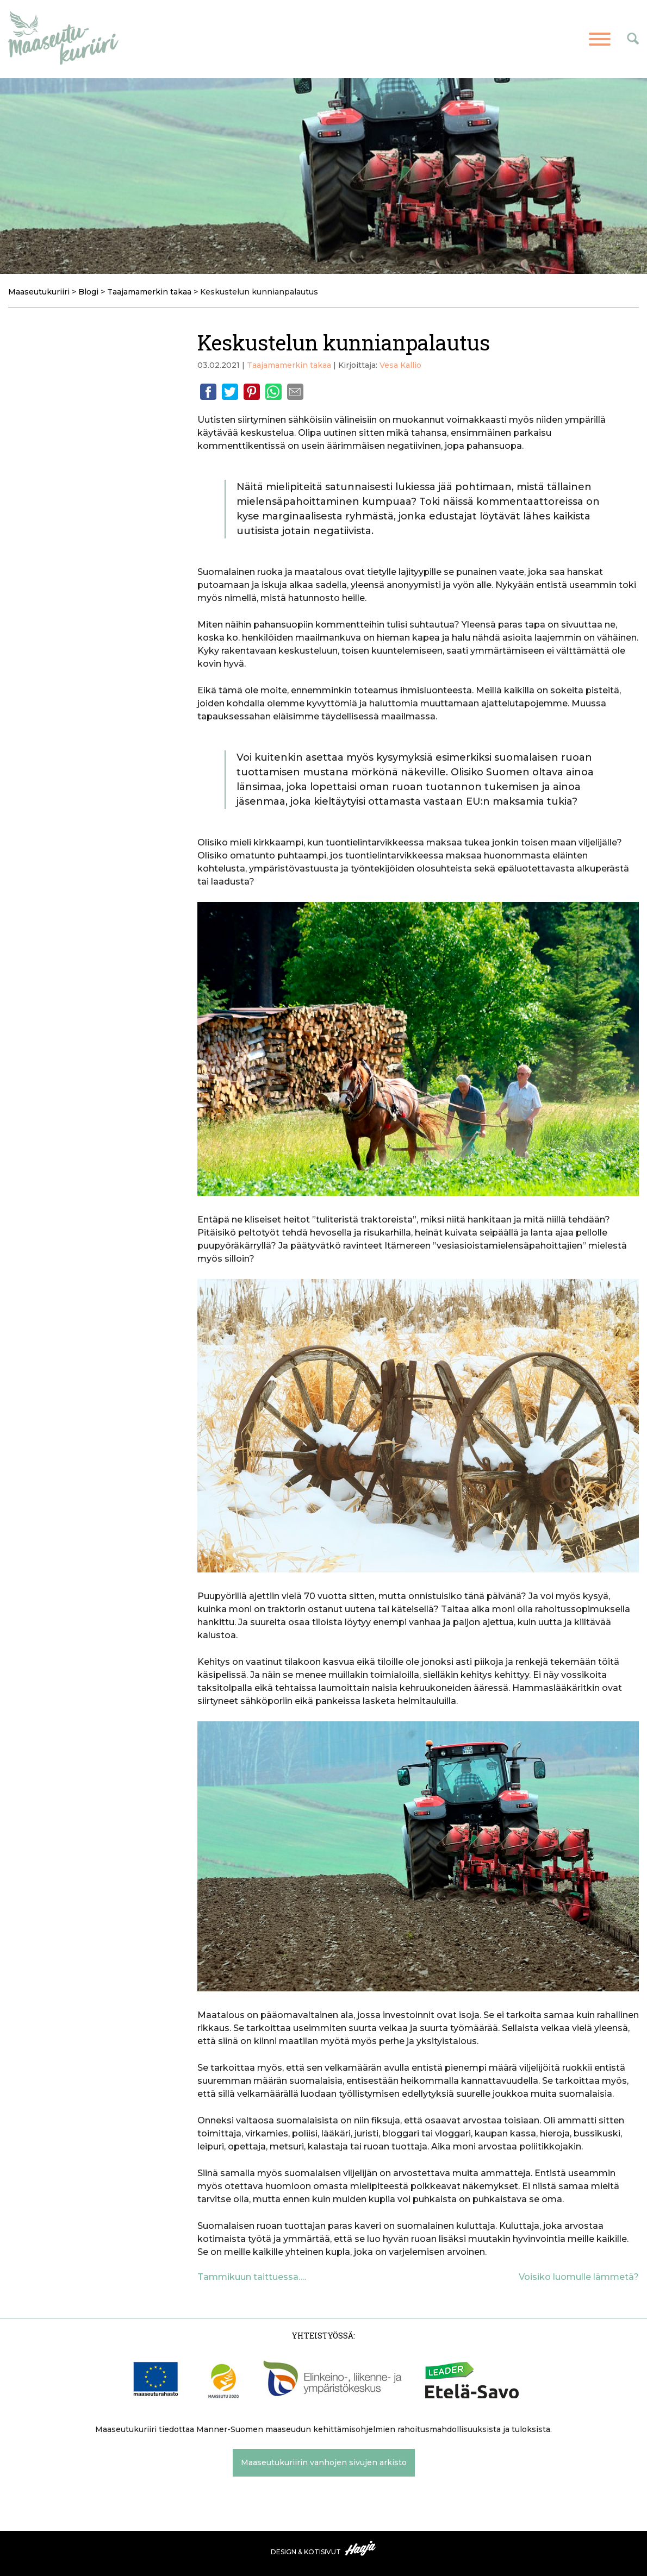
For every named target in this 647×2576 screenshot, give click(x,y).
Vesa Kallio (400, 365)
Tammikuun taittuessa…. (251, 2277)
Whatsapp (273, 392)
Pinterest (252, 392)
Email (295, 392)
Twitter (230, 392)
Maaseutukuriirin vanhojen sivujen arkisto (324, 2462)
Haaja (361, 2548)
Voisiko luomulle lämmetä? (579, 2277)
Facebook (208, 392)
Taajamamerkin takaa (289, 365)
